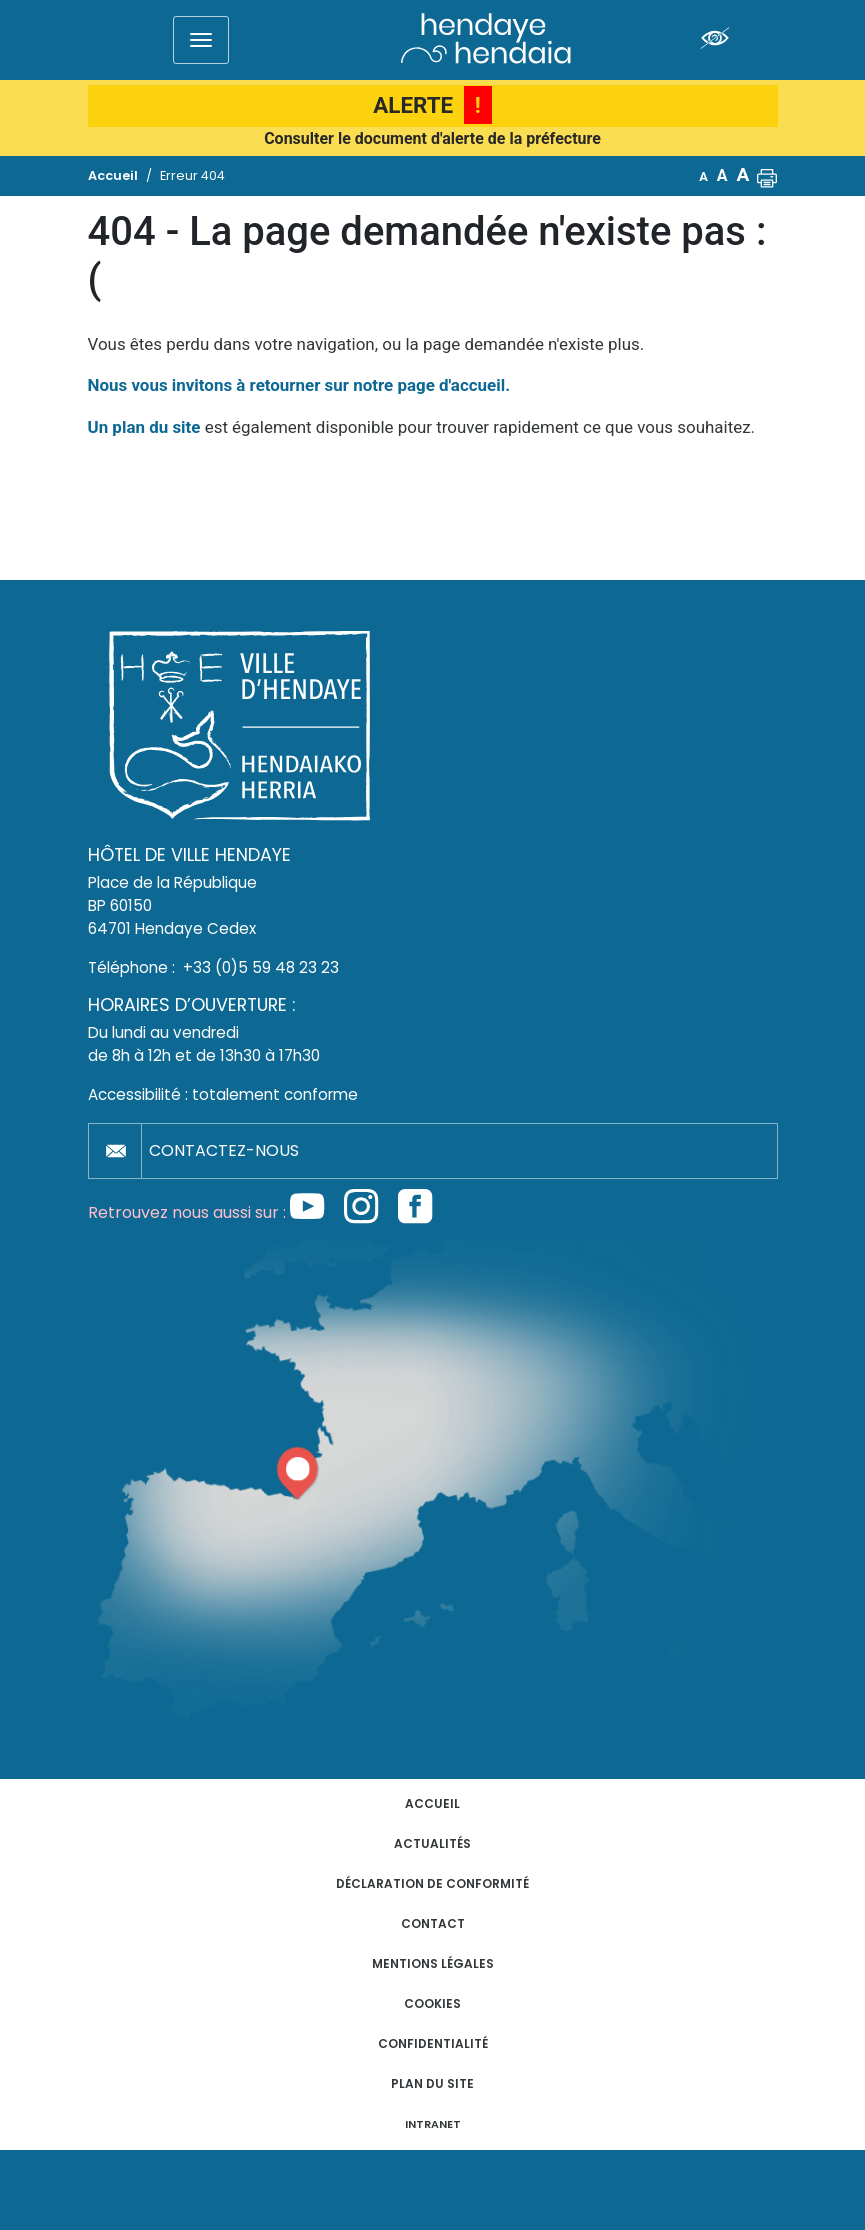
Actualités (432, 1843)
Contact (433, 1923)
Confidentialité (433, 2043)
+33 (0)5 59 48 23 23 (261, 967)
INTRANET (433, 2124)
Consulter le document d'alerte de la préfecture (432, 138)
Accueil (432, 1803)
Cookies (432, 2003)
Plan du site (432, 2083)
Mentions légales (433, 1963)
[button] (767, 176)
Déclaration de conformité (432, 1883)
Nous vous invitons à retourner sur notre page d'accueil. (299, 385)
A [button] (703, 176)
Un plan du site (144, 427)
